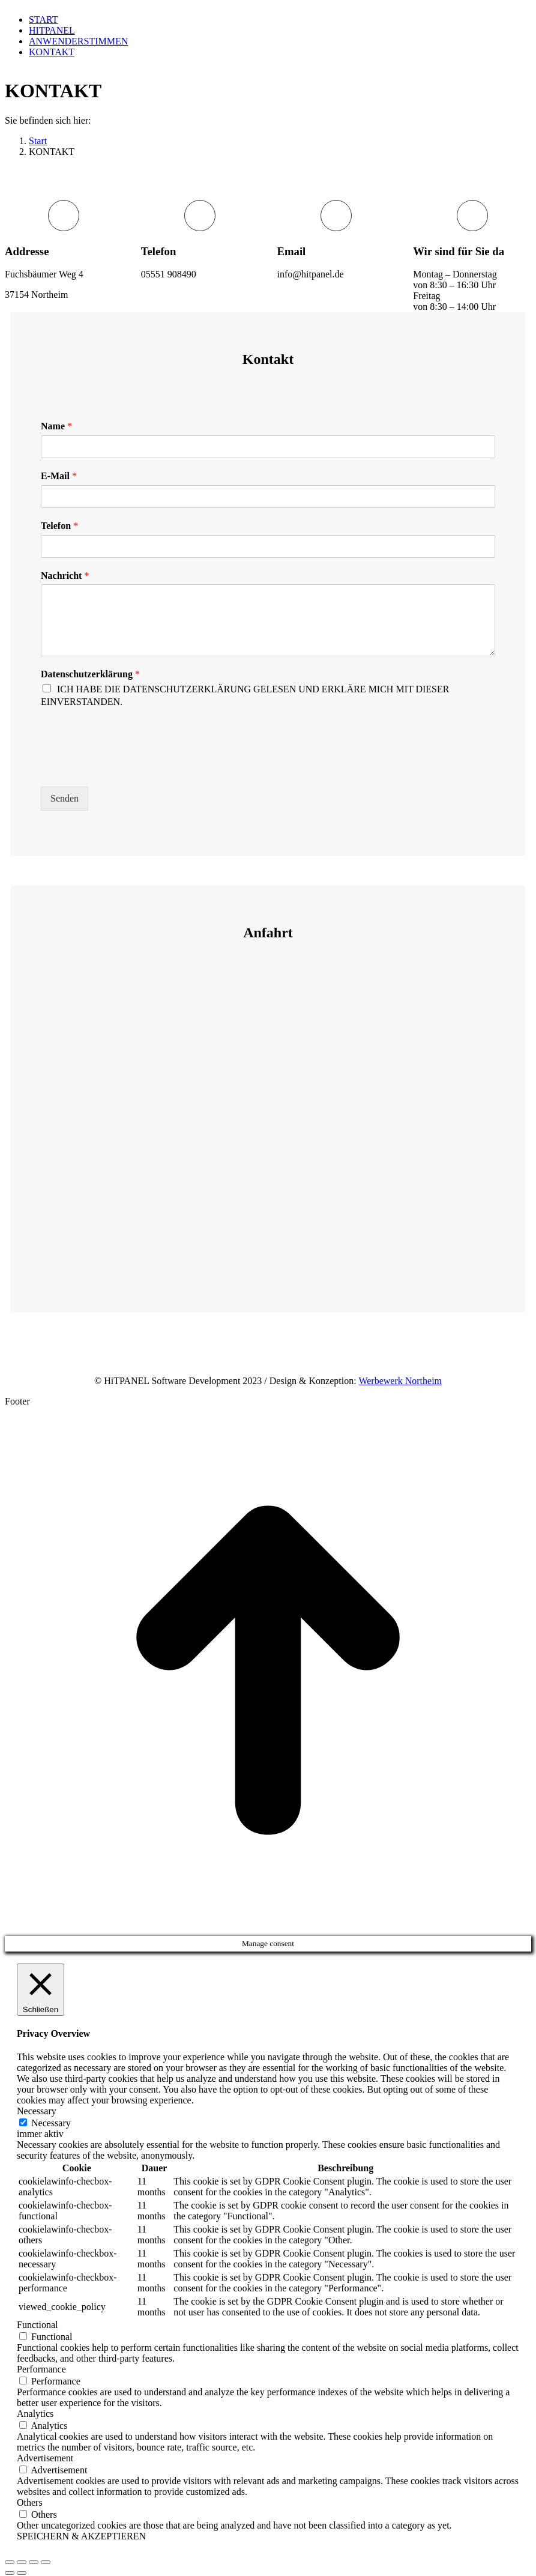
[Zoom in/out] (45, 2562)
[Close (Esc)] (9, 2562)
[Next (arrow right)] (21, 2573)
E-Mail (59, 476)
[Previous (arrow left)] (9, 2573)
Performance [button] (41, 2369)
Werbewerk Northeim (400, 1381)
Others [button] (30, 2502)
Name (56, 426)
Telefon (59, 526)
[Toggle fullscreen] (33, 2562)
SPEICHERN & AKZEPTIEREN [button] (81, 2536)
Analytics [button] (35, 2413)
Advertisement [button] (45, 2458)
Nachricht (65, 575)
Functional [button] (37, 2325)
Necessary (51, 2123)
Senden (64, 798)
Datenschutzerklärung (90, 674)
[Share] (21, 2562)
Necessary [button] (36, 2111)
